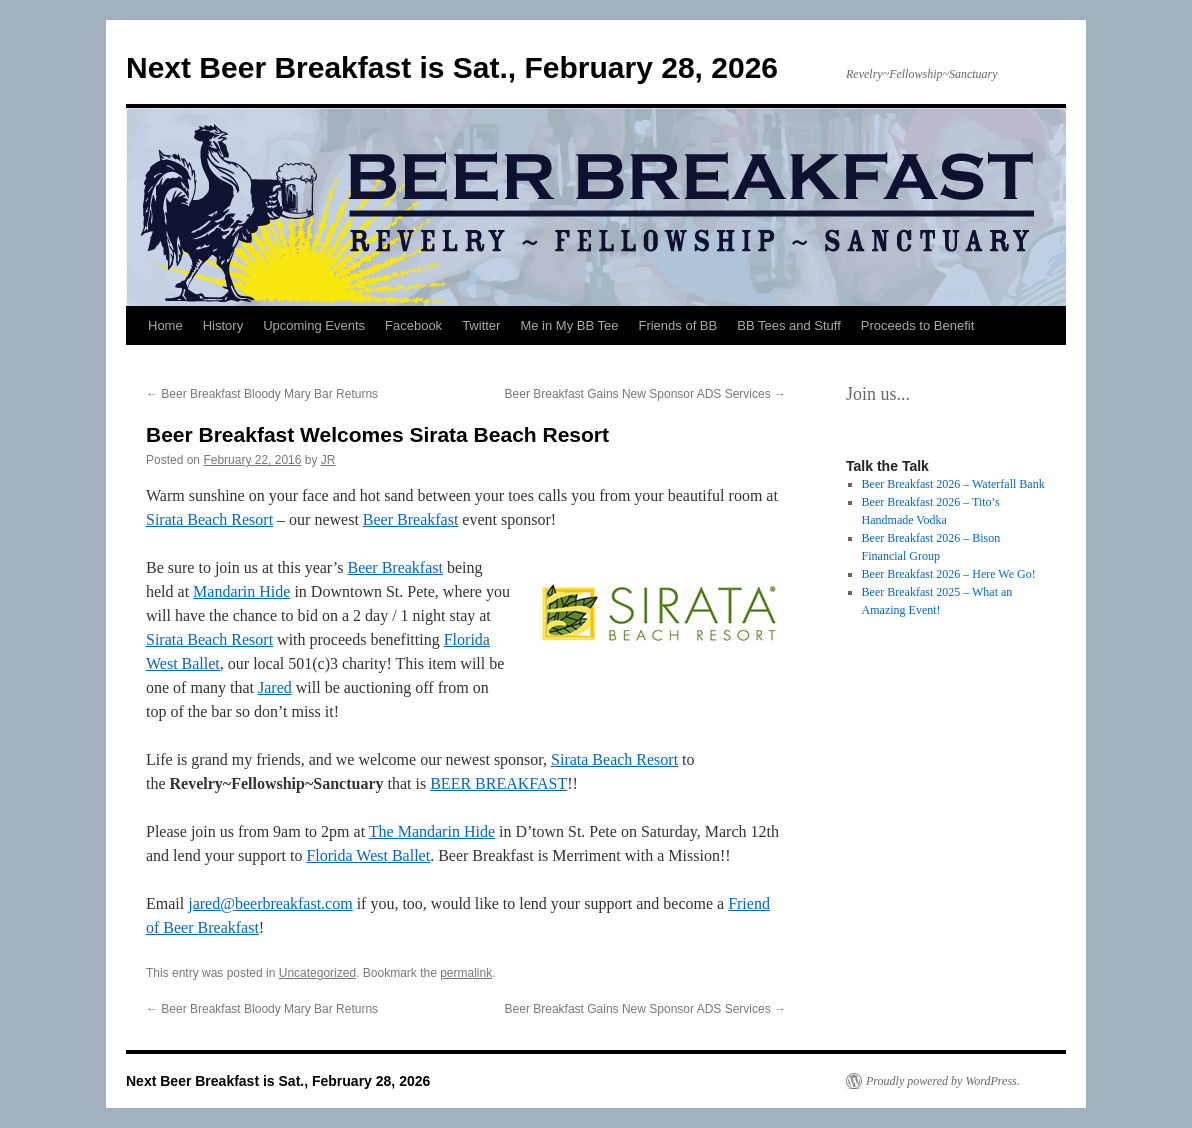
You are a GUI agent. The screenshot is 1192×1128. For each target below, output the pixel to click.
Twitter (481, 325)
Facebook (413, 325)
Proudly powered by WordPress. (943, 1081)
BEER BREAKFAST (498, 783)
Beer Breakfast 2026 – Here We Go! (949, 574)
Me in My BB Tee (569, 325)
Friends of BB (677, 325)
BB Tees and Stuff (789, 325)
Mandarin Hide (241, 591)
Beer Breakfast (411, 519)
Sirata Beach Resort (209, 519)
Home (165, 325)
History (223, 325)
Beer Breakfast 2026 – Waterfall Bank (953, 484)
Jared (275, 687)
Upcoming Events (314, 325)
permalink (466, 973)
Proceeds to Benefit (917, 325)
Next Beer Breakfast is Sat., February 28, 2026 (452, 67)
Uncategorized (317, 973)
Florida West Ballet (368, 855)
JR (328, 460)
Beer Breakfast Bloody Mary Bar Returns (262, 394)
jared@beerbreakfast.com (270, 903)
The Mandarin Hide (432, 831)
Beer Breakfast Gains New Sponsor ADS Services (645, 394)
